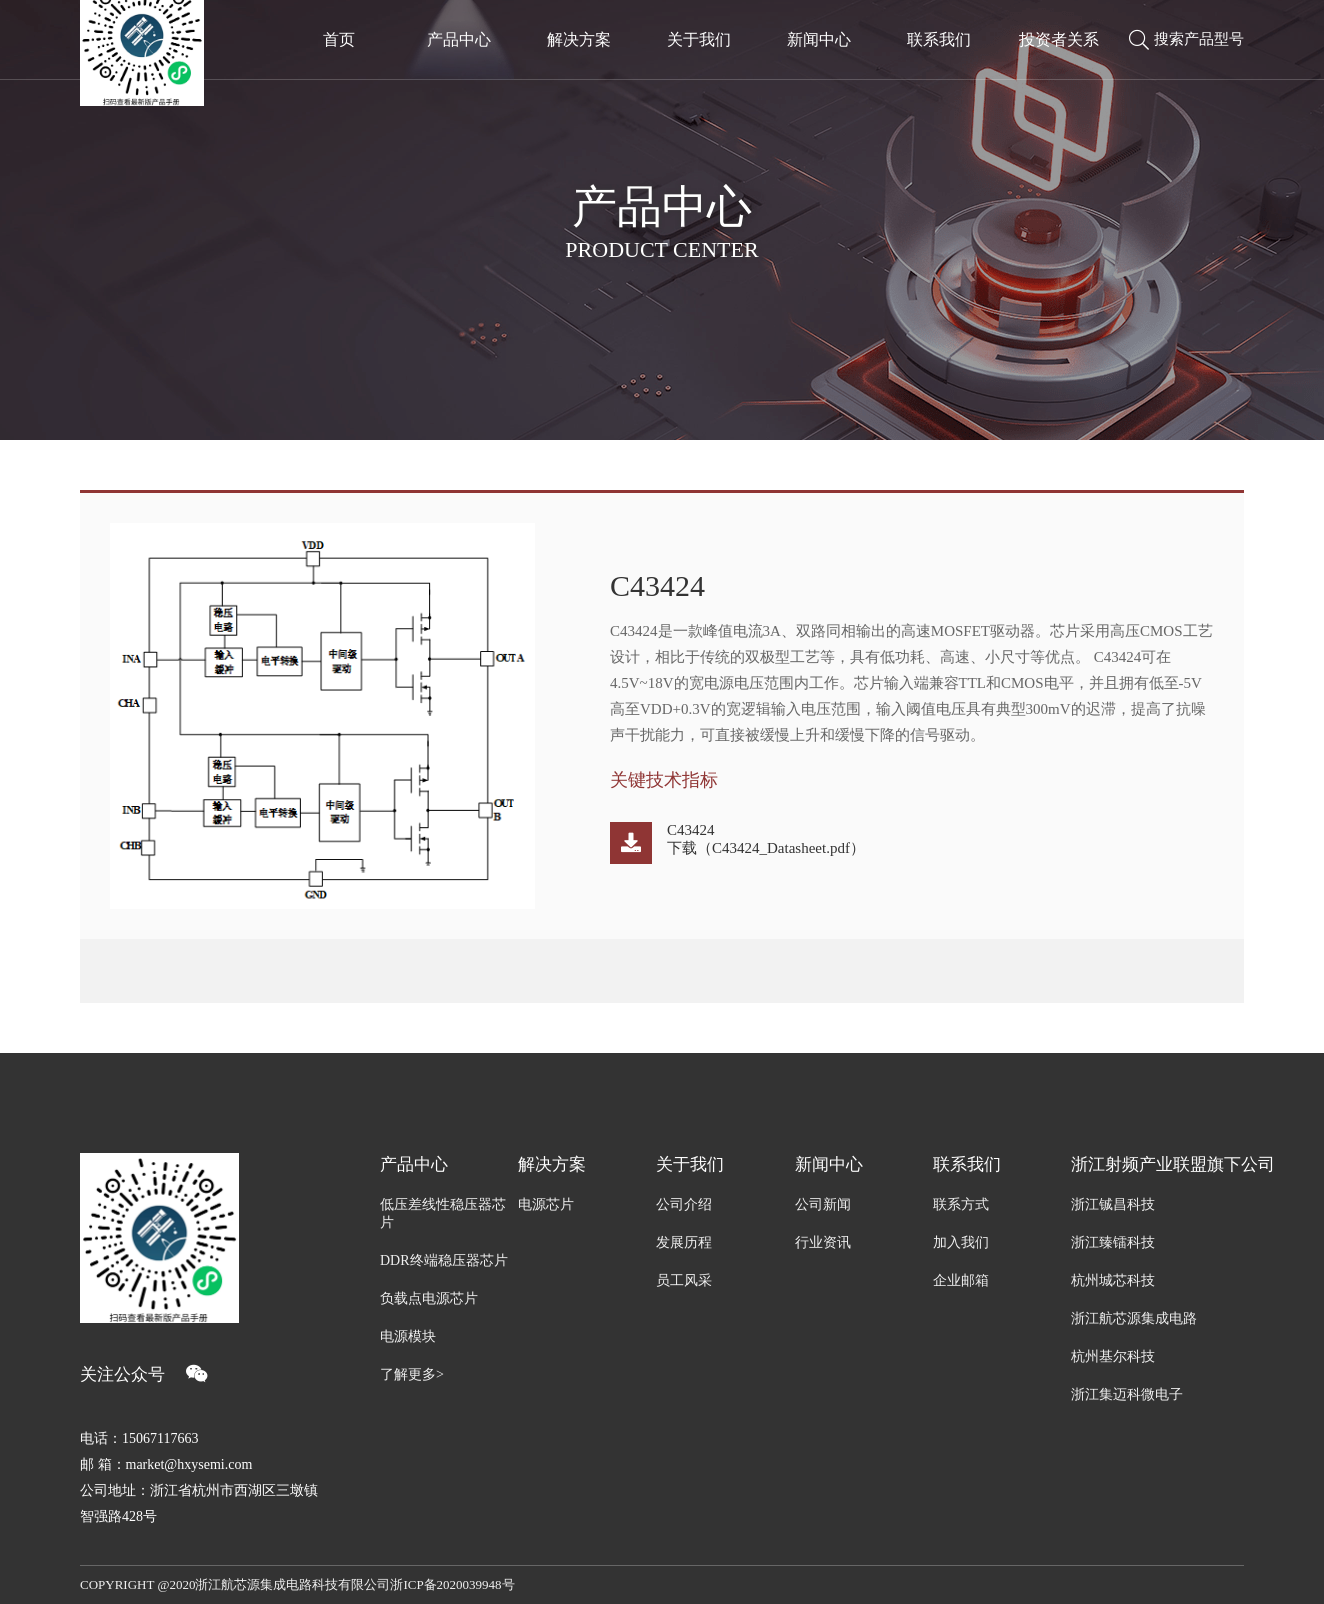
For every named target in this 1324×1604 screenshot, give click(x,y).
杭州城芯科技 (1113, 1280)
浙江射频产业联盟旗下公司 (1157, 1164)
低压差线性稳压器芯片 (443, 1213)
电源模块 (408, 1336)
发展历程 (684, 1242)
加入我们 (961, 1242)
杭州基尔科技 (1113, 1356)
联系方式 (961, 1204)
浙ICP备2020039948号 (452, 1584)
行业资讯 (823, 1242)
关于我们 (690, 1164)
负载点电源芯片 (429, 1298)
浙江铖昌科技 (1113, 1204)
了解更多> (412, 1374)
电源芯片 (546, 1204)
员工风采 (684, 1280)
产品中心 (414, 1164)
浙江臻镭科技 (1113, 1242)
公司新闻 (823, 1204)
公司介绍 (684, 1204)
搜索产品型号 (1186, 40)
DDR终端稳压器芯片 (444, 1260)
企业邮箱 (961, 1280)
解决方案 (552, 1164)
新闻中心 (829, 1164)
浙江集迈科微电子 (1127, 1394)
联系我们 (967, 1164)
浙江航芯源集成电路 (1134, 1318)
